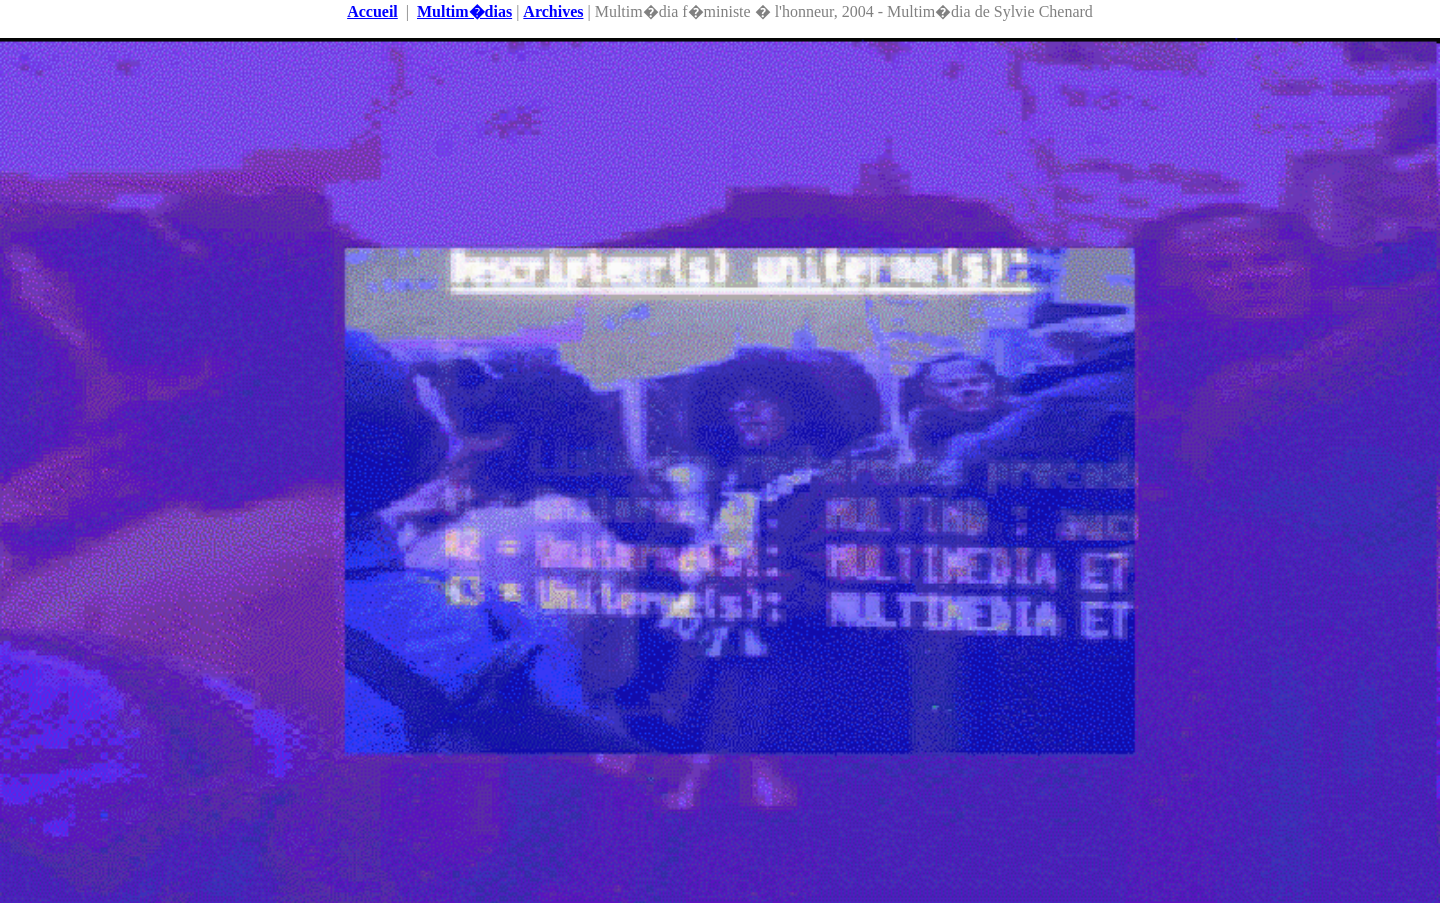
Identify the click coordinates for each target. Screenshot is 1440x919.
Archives (553, 11)
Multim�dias (464, 11)
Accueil (372, 11)
